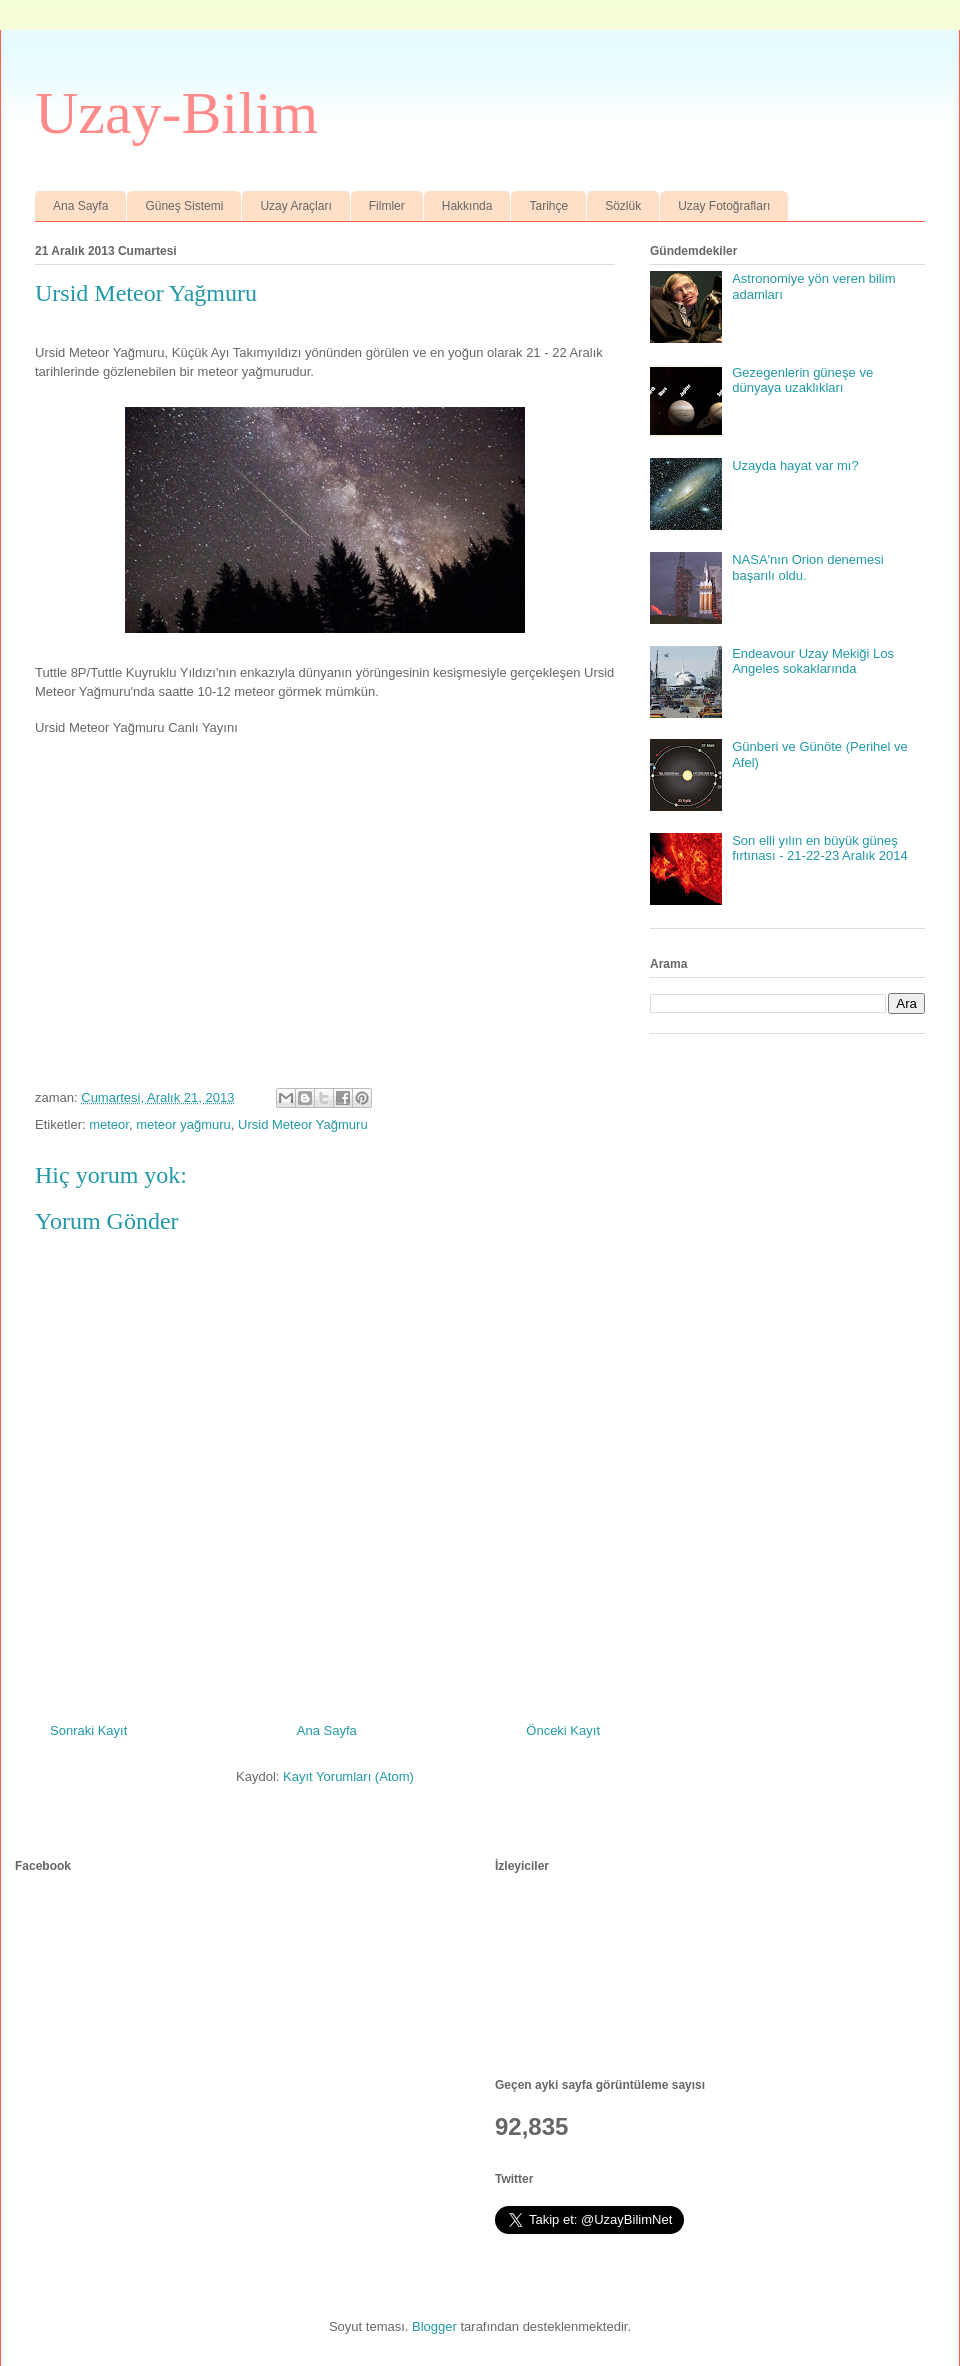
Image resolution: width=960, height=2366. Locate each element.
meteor (109, 1124)
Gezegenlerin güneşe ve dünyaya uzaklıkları (802, 380)
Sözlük (623, 206)
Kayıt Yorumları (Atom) (348, 1776)
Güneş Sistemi (184, 206)
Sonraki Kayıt (88, 1730)
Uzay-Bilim (176, 113)
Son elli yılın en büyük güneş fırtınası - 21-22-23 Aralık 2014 (820, 848)
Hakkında (467, 206)
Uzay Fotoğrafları (724, 206)
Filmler (387, 206)
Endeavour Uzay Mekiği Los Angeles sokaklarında (813, 661)
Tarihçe (548, 206)
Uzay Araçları (295, 206)
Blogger (434, 2326)
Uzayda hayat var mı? (795, 465)
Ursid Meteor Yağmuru (303, 1124)
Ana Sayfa (80, 206)
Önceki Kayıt (563, 1730)
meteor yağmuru (183, 1124)
